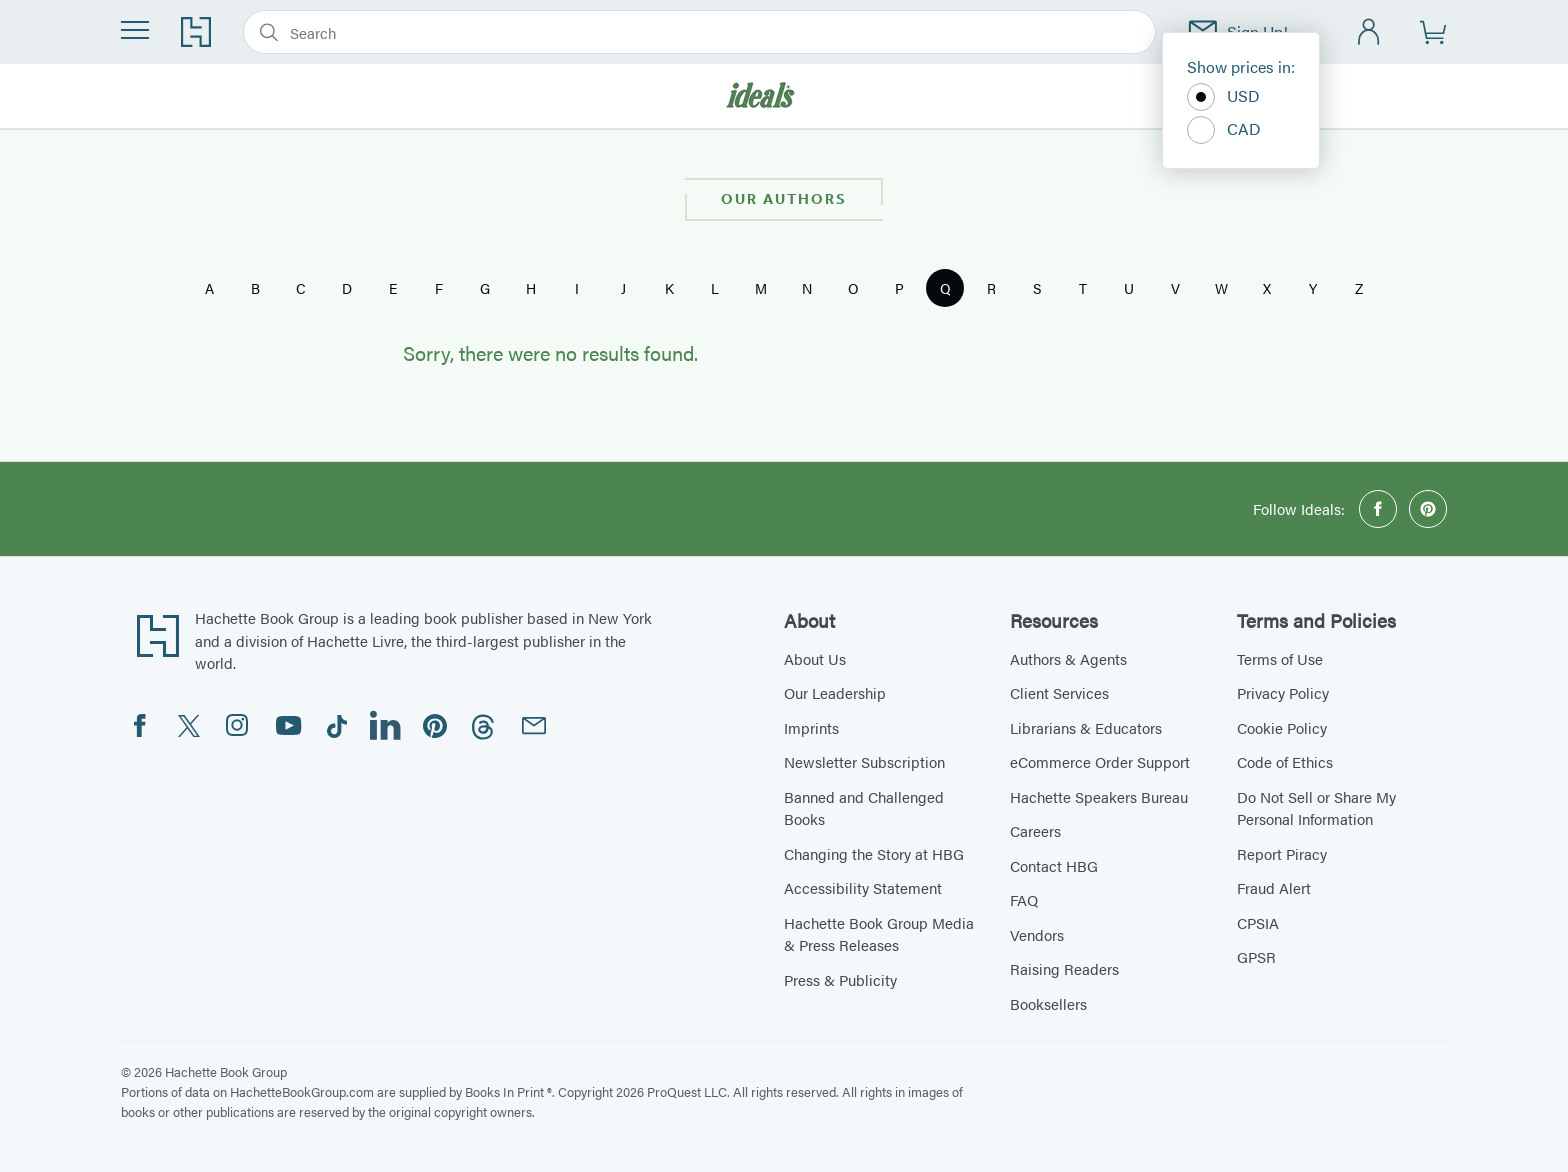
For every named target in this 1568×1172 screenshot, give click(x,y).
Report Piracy (1282, 853)
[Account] (1369, 32)
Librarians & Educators (1086, 727)
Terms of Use (1280, 658)
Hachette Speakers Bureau (1099, 796)
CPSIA (1258, 922)
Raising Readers (1064, 968)
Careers (1035, 830)
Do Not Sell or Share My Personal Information (1316, 808)
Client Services (1059, 692)
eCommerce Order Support (1100, 761)
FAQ (1024, 899)
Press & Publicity (840, 979)
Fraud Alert (1274, 887)
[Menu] (135, 30)
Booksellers (1048, 1003)
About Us (815, 658)
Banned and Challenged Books (864, 808)
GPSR (1256, 956)
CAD (1224, 130)
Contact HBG (1054, 865)
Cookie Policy (1282, 727)
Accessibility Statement (863, 887)
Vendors (1037, 934)
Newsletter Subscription (864, 761)
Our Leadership (835, 692)
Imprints (811, 727)
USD (1223, 97)
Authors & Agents (1068, 658)
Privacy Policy (1283, 692)
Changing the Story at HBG (874, 853)
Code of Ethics (1285, 761)
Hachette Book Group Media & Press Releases (879, 934)
